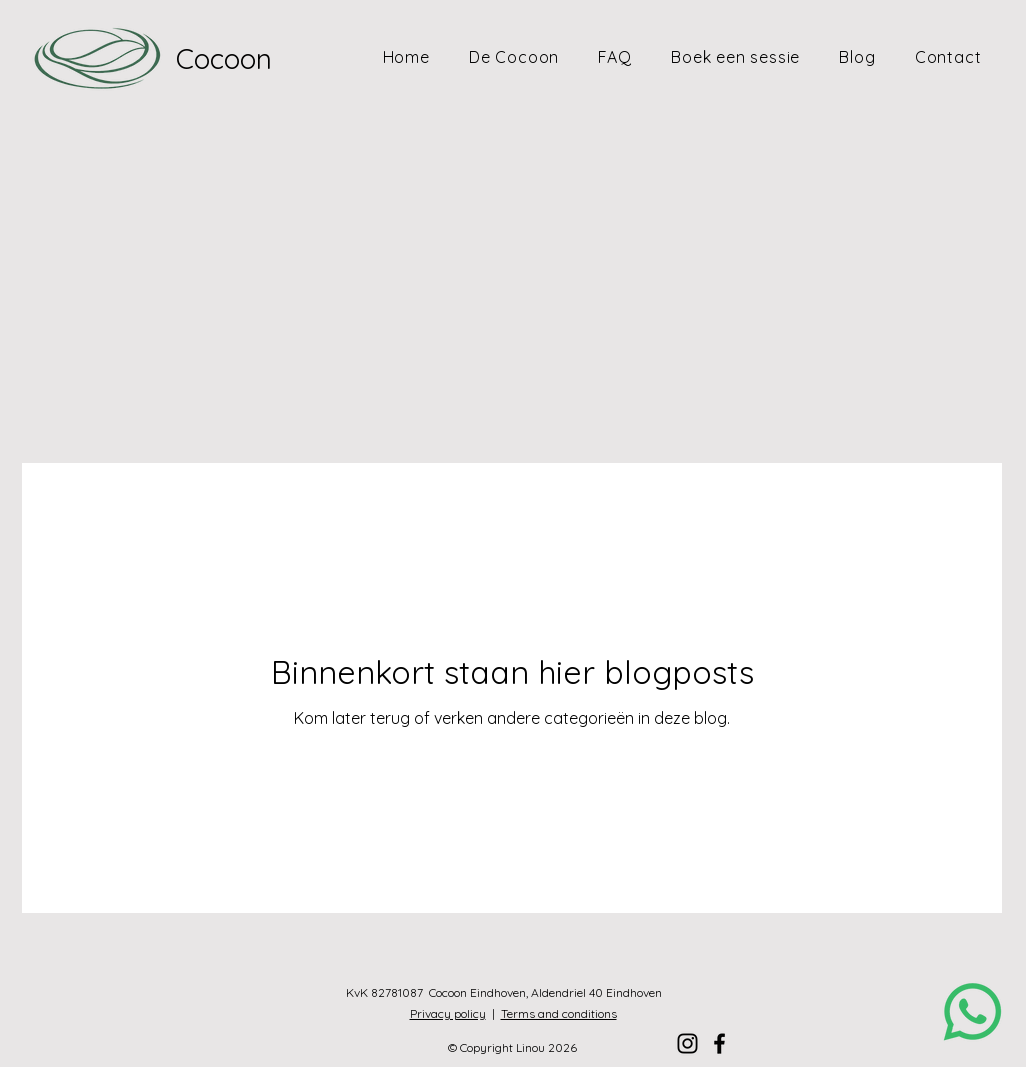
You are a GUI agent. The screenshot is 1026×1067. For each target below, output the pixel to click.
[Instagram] (687, 1043)
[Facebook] (719, 1043)
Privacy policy (448, 1013)
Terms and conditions (559, 1013)
